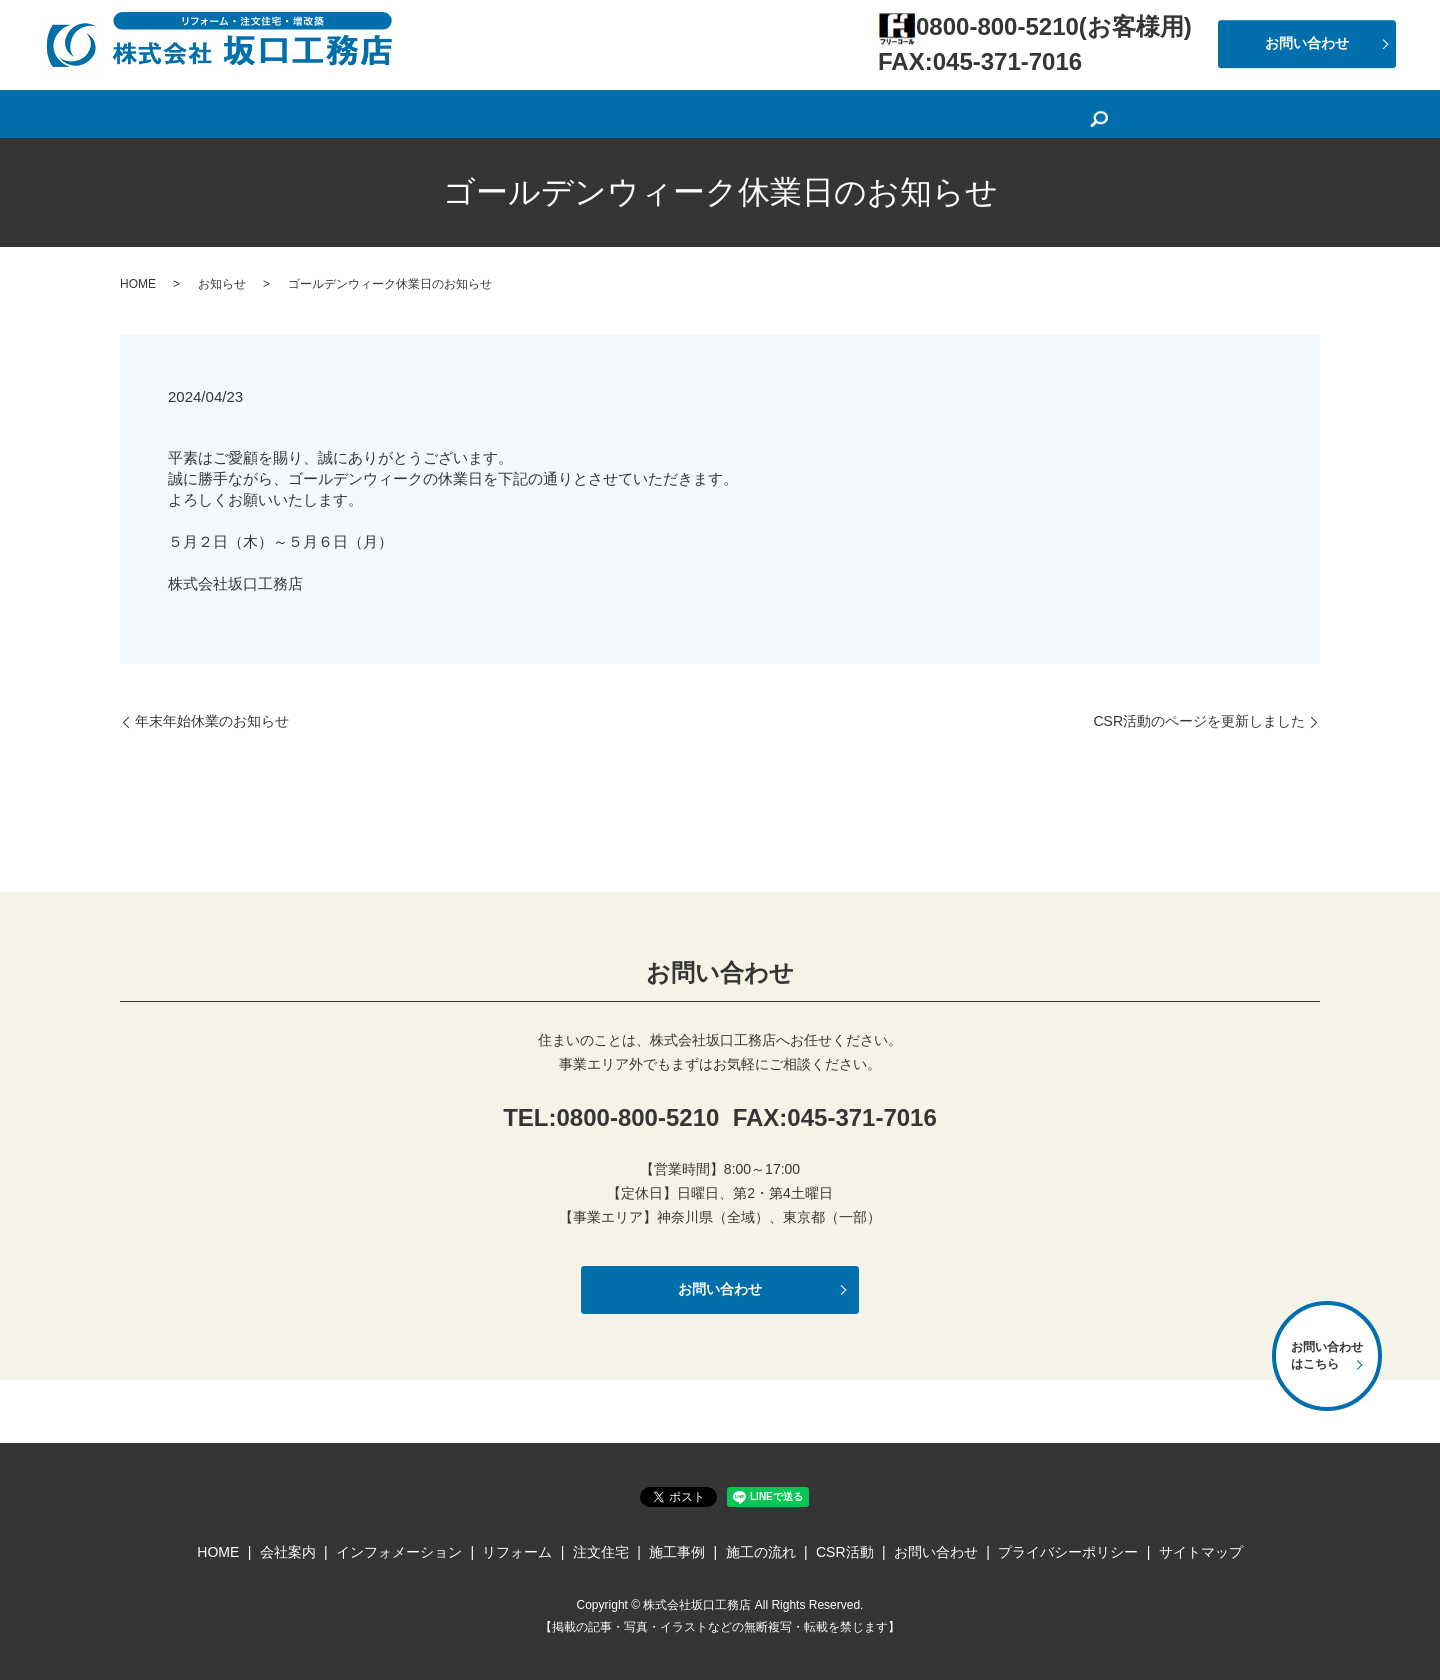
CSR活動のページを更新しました (1199, 721)
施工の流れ (954, 111)
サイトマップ (1201, 1552)
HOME (354, 111)
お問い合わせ (1307, 43)
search (1107, 113)
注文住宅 (775, 111)
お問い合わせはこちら (1327, 1355)
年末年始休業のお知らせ (212, 721)
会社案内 (433, 111)
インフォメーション (554, 111)
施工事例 (861, 111)
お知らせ (222, 284)
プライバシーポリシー (1068, 1552)
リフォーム (682, 111)
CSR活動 (1048, 111)
